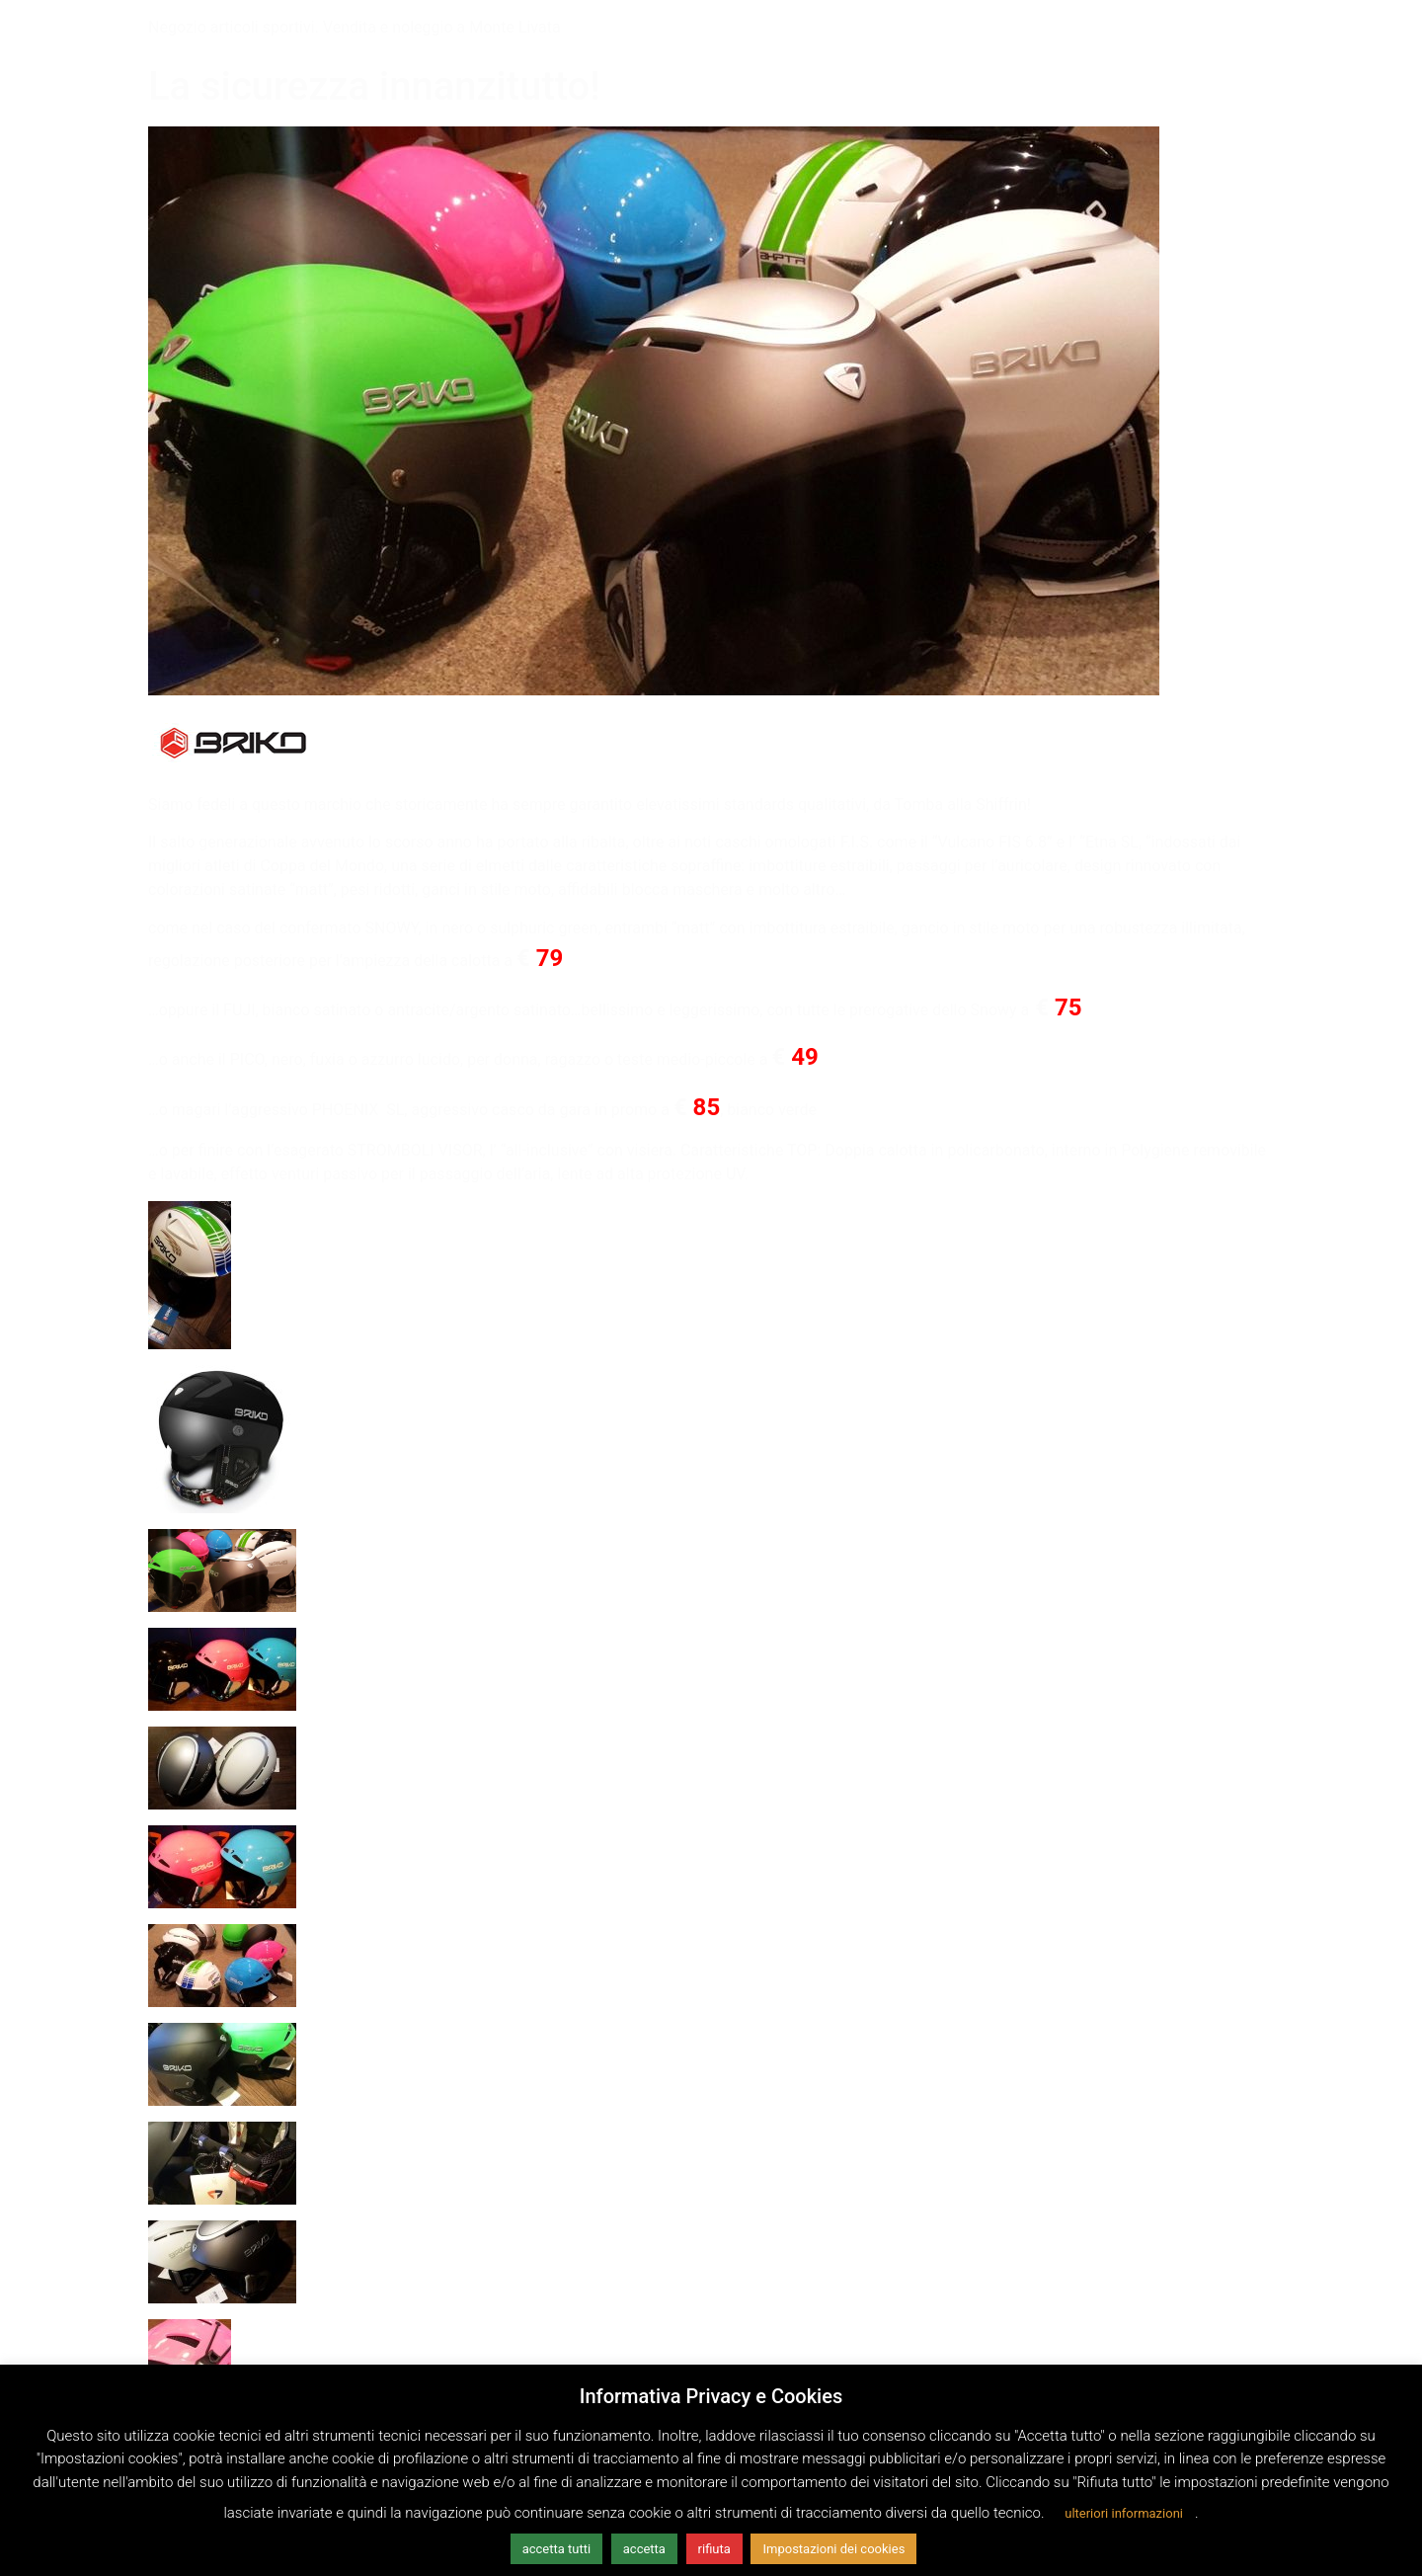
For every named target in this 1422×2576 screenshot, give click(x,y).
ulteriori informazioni (1124, 2513)
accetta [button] (644, 2548)
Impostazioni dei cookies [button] (833, 2548)
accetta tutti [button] (556, 2548)
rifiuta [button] (714, 2548)
